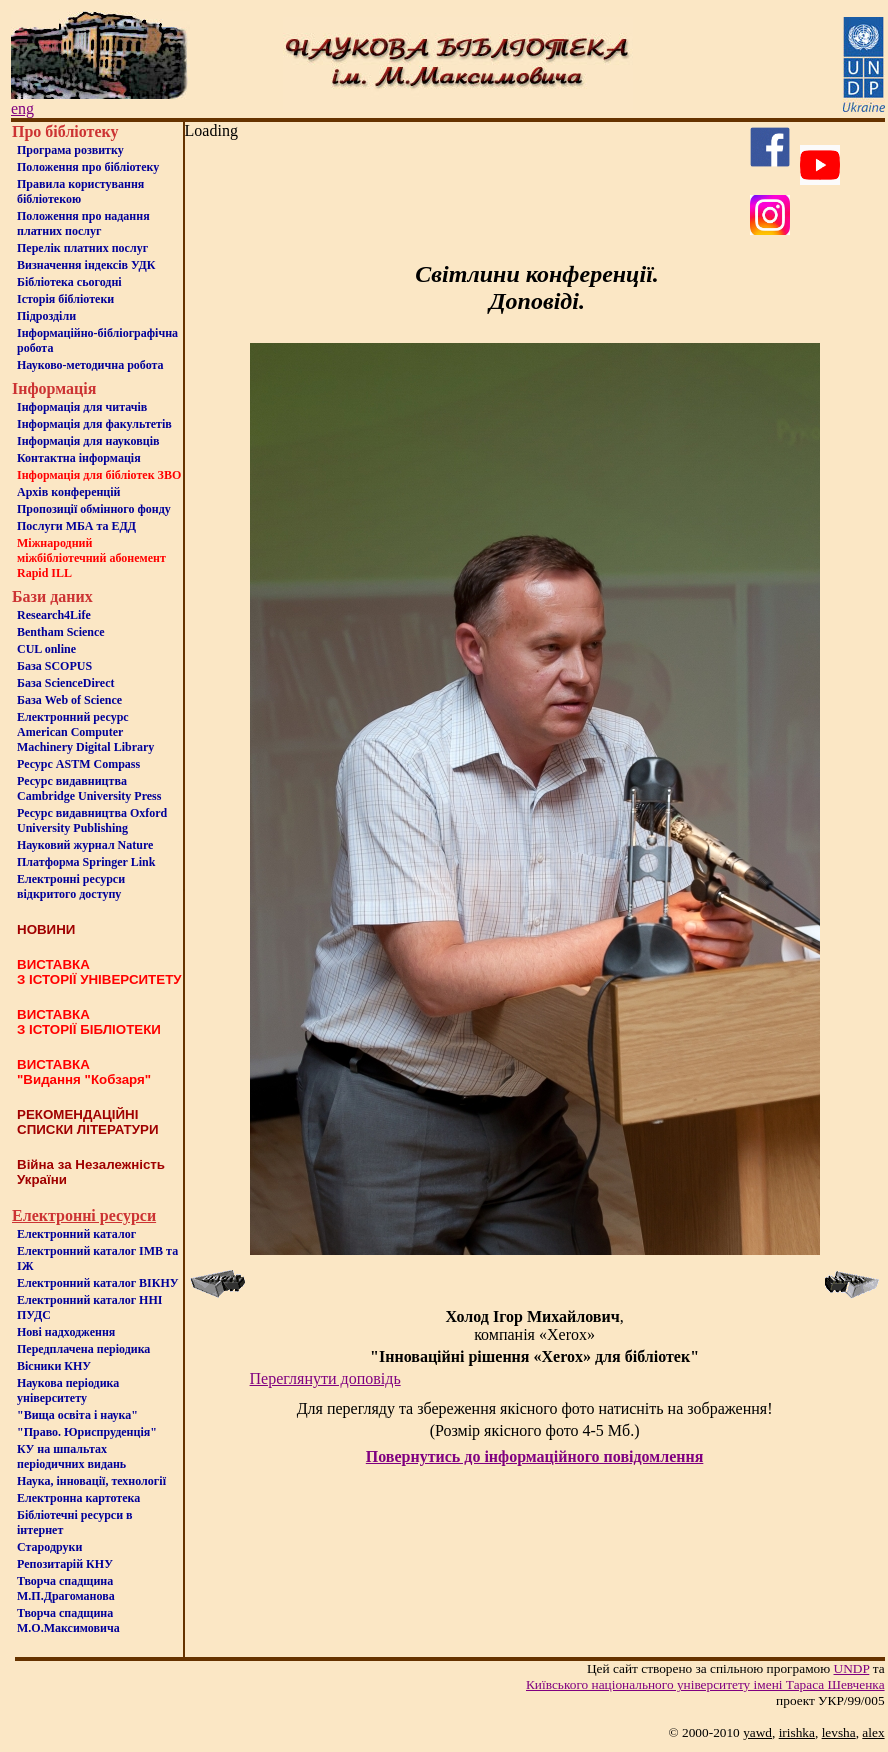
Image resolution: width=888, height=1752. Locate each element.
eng (22, 108)
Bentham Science (61, 632)
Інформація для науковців (88, 441)
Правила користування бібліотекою (80, 191)
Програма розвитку (70, 150)
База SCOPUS (54, 666)
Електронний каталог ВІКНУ (98, 1283)
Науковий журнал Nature (85, 845)
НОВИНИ (46, 929)
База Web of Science (69, 700)
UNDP (852, 1668)
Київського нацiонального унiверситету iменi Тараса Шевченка (705, 1684)
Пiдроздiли (46, 316)
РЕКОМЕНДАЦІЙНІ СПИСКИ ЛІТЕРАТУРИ (88, 1122)
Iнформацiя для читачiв (82, 407)
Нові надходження (66, 1332)
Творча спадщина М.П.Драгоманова (66, 1588)
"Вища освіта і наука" (77, 1415)
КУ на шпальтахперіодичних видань (71, 1456)
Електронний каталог (76, 1234)
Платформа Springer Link (86, 862)
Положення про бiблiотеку (88, 167)
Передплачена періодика (83, 1349)
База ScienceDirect (66, 683)
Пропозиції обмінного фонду (94, 509)
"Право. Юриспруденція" (87, 1432)
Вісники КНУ (54, 1366)
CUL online (46, 649)
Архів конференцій (69, 492)
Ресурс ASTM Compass (78, 764)
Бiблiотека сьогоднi (69, 282)
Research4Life (54, 615)
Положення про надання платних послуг (83, 223)
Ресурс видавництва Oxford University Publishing (92, 820)
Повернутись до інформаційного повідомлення (535, 1456)
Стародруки (49, 1547)
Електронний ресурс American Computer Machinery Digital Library (85, 732)
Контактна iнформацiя (79, 458)
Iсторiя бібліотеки (65, 299)
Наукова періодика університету (68, 1390)
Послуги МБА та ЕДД (76, 526)
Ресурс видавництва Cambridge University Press (89, 788)
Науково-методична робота (90, 365)
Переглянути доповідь (325, 1378)
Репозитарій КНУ (65, 1564)
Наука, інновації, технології (91, 1481)
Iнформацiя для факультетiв (94, 424)
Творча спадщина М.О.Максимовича (68, 1620)
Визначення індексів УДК (86, 265)
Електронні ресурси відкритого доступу (71, 886)
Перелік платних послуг (82, 248)
